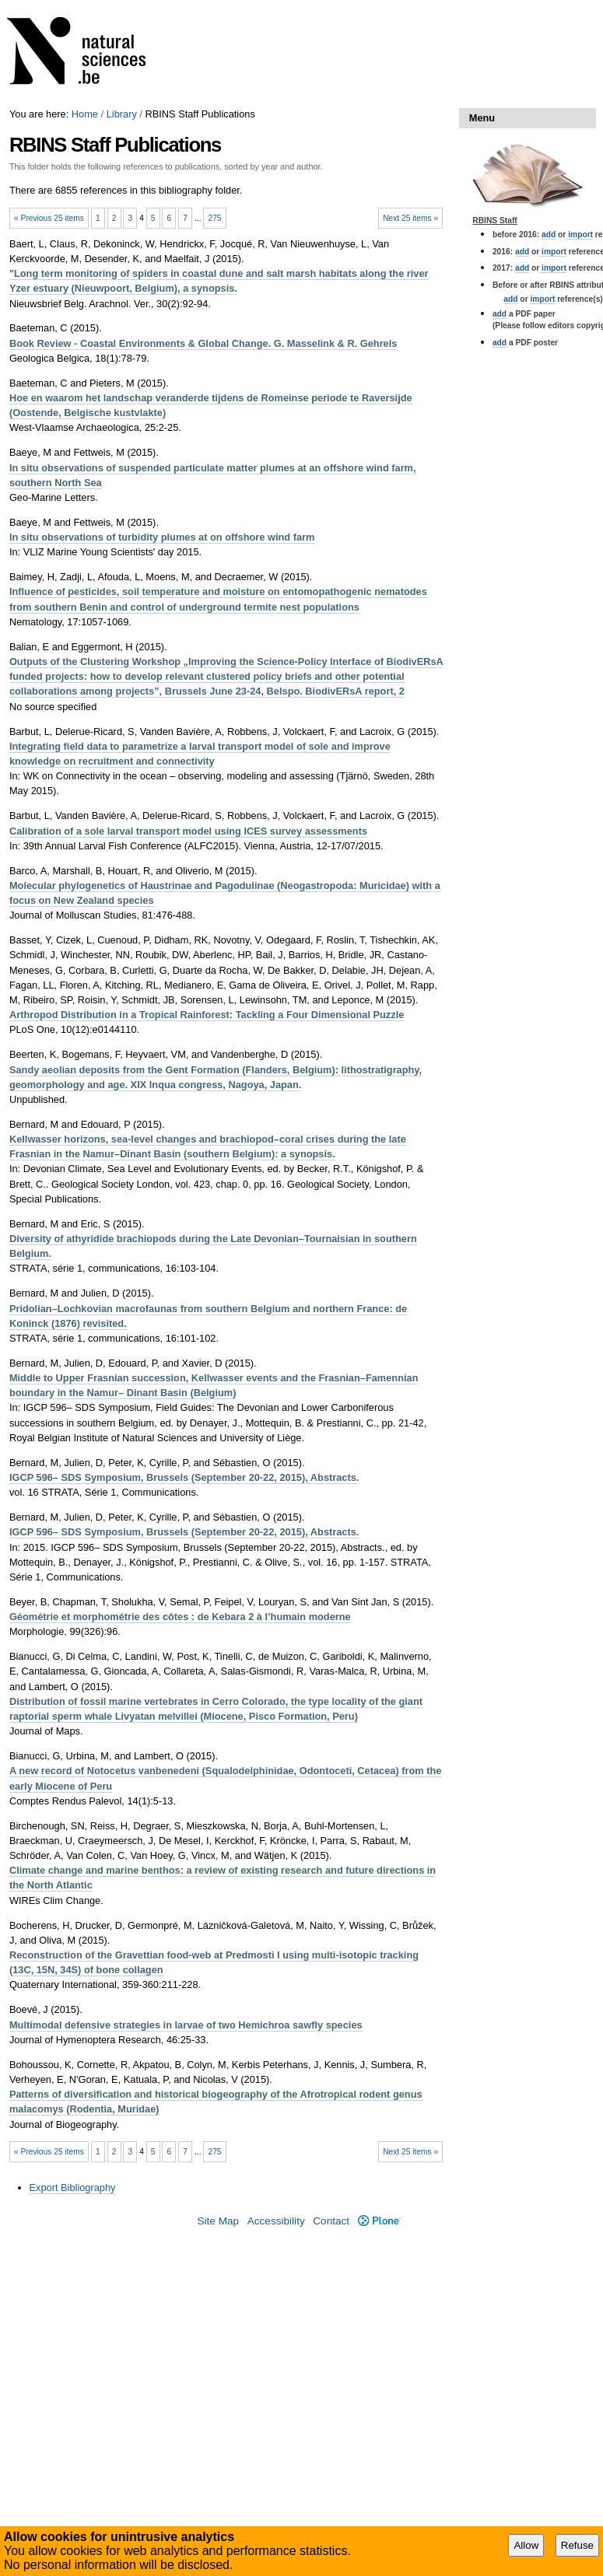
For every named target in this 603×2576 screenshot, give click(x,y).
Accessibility (276, 2221)
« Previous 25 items (49, 218)
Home (85, 114)
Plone (379, 2221)
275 (214, 218)
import (579, 234)
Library (122, 114)
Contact (331, 2221)
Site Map (218, 2221)
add (549, 234)
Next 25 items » (410, 218)
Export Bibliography (73, 2187)
